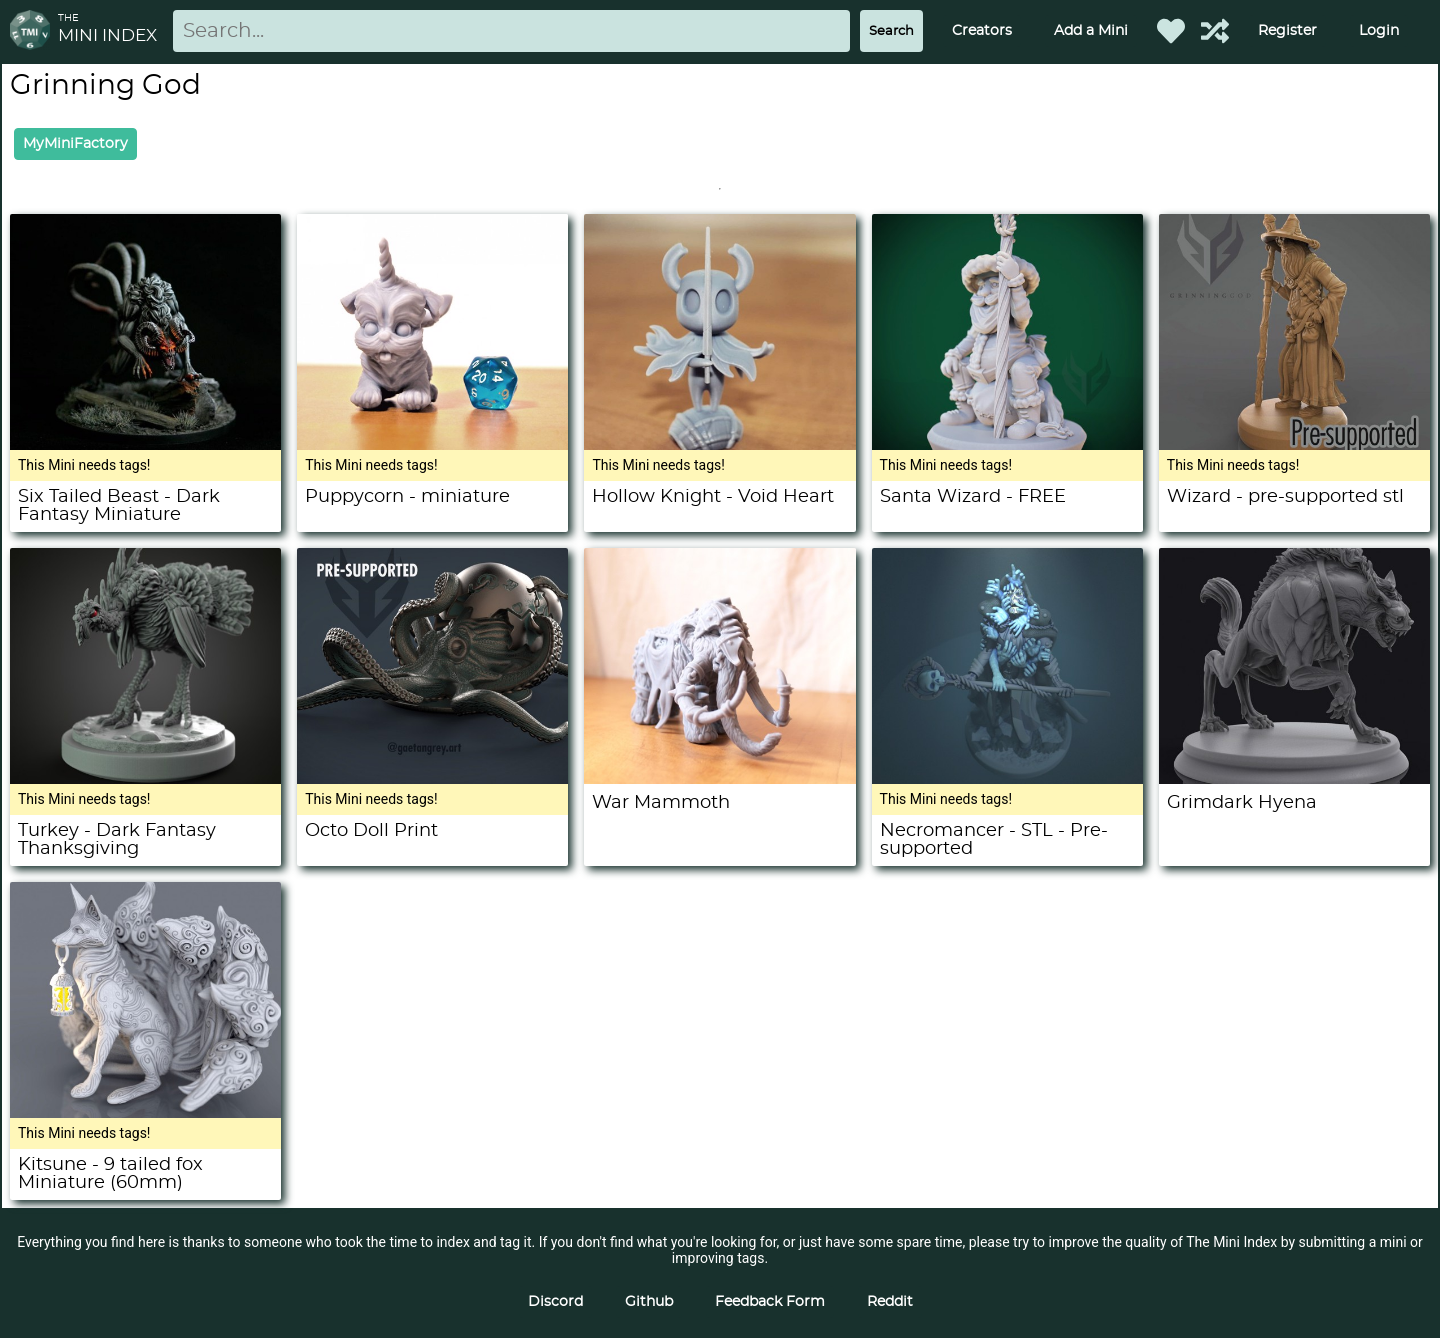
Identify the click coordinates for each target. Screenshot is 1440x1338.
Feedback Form (770, 1302)
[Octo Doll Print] (432, 779)
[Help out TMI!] (1215, 31)
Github (649, 1302)
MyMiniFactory (75, 144)
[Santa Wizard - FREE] (1007, 445)
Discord (555, 1302)
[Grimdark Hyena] (1294, 779)
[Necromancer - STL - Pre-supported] (1007, 779)
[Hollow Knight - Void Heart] (719, 445)
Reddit (890, 1302)
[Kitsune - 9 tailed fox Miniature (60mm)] (145, 1113)
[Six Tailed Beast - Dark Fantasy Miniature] (145, 445)
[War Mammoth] (719, 779)
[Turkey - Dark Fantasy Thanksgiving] (145, 779)
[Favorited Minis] (1171, 31)
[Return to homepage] (34, 31)
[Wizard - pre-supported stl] (1294, 445)
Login (1379, 31)
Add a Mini (1091, 31)
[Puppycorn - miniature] (432, 445)
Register (1287, 31)
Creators (982, 31)
